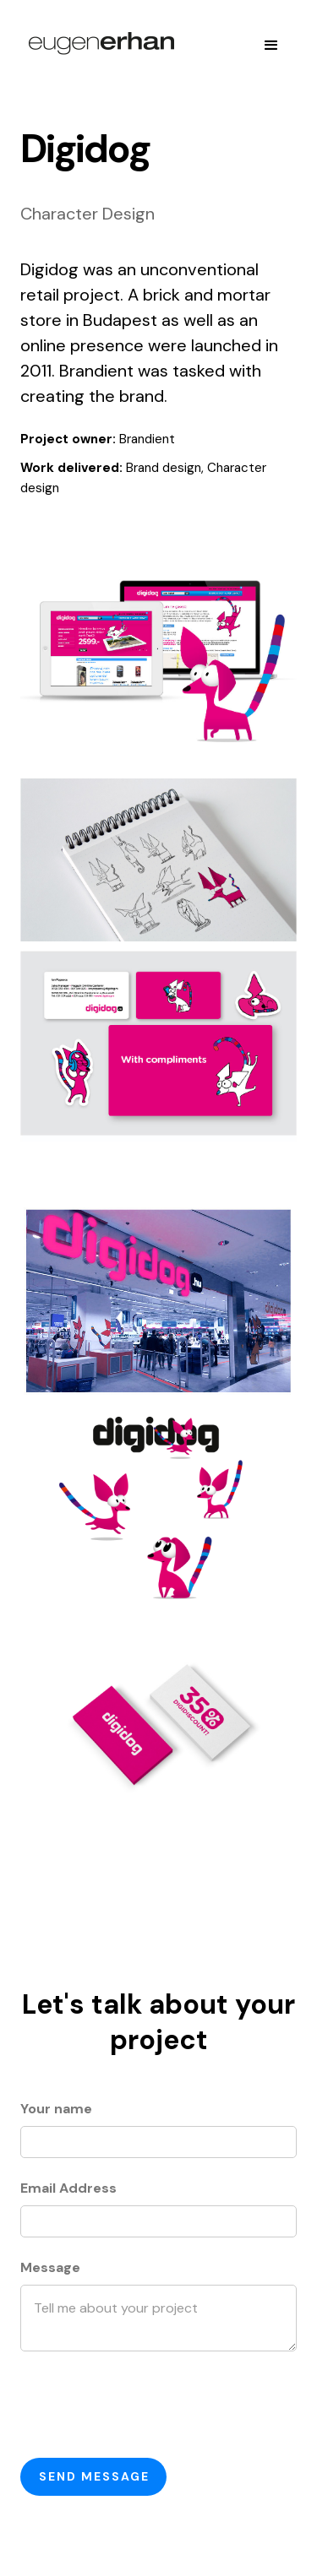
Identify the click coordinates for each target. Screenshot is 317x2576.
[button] (271, 45)
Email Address (68, 2188)
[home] (97, 45)
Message (50, 2267)
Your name (56, 2109)
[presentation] (148, 2405)
